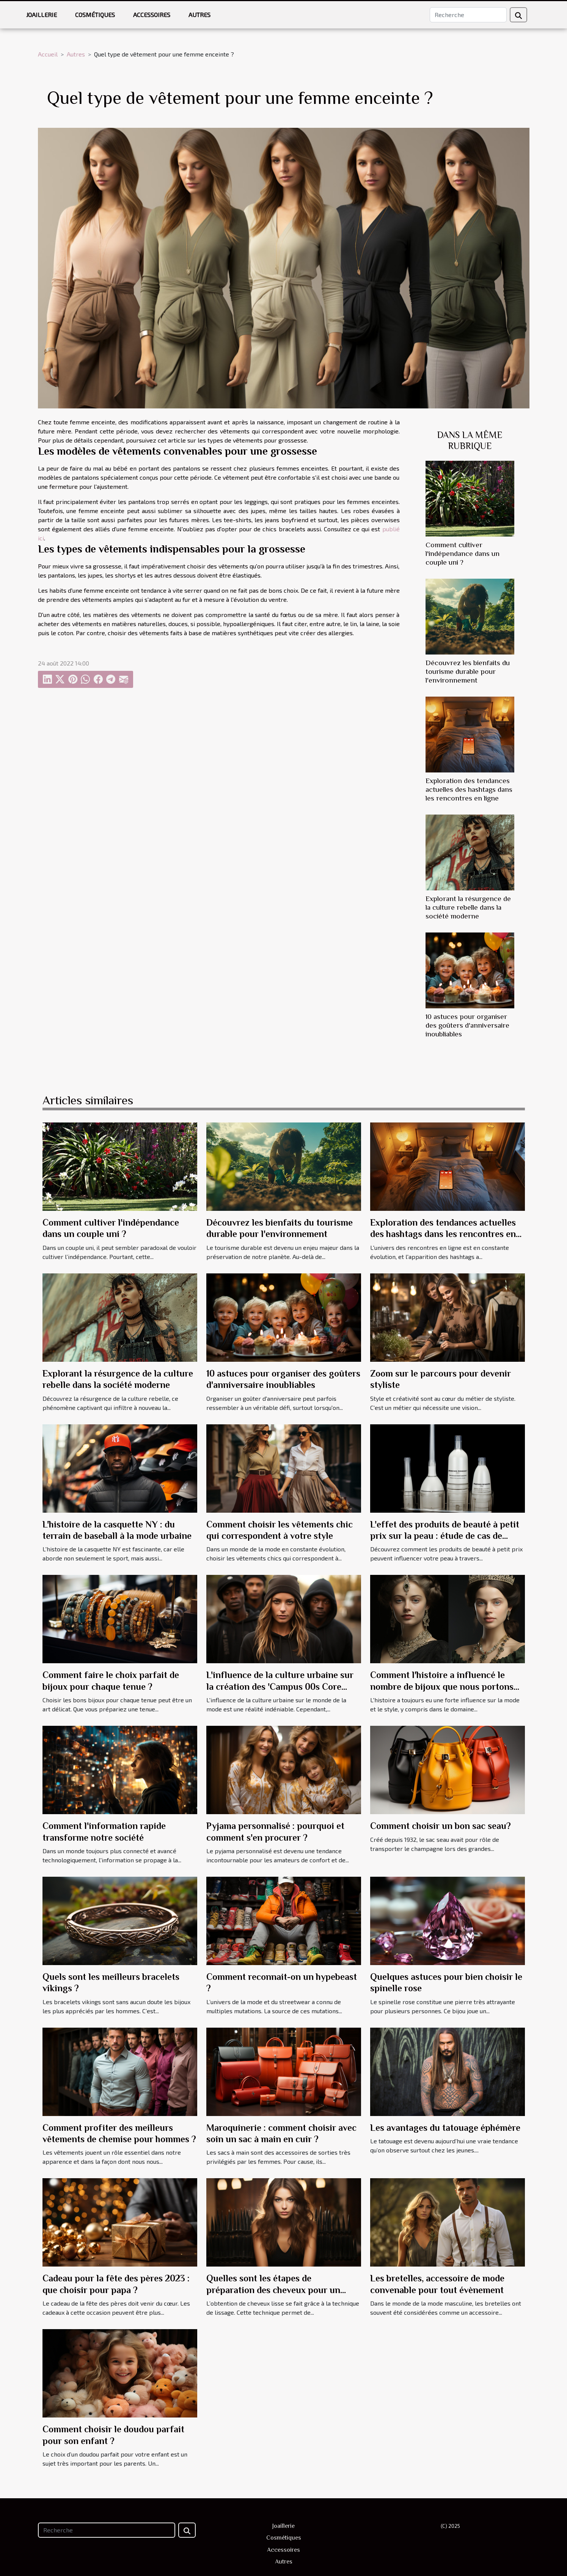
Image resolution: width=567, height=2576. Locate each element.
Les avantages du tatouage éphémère (445, 2127)
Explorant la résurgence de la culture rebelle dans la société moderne (468, 907)
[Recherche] (468, 14)
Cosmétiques (95, 14)
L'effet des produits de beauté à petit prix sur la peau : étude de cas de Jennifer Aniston (444, 1536)
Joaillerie (41, 14)
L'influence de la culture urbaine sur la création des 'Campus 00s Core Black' (279, 1686)
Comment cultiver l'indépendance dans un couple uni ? (462, 553)
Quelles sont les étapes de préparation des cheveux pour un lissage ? (273, 2289)
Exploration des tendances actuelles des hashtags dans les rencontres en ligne (469, 789)
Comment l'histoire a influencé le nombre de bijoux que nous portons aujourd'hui (442, 1686)
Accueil (48, 54)
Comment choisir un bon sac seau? (440, 1826)
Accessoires (151, 14)
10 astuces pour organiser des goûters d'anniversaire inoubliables (467, 1025)
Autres (199, 14)
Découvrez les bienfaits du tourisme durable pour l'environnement (468, 671)
